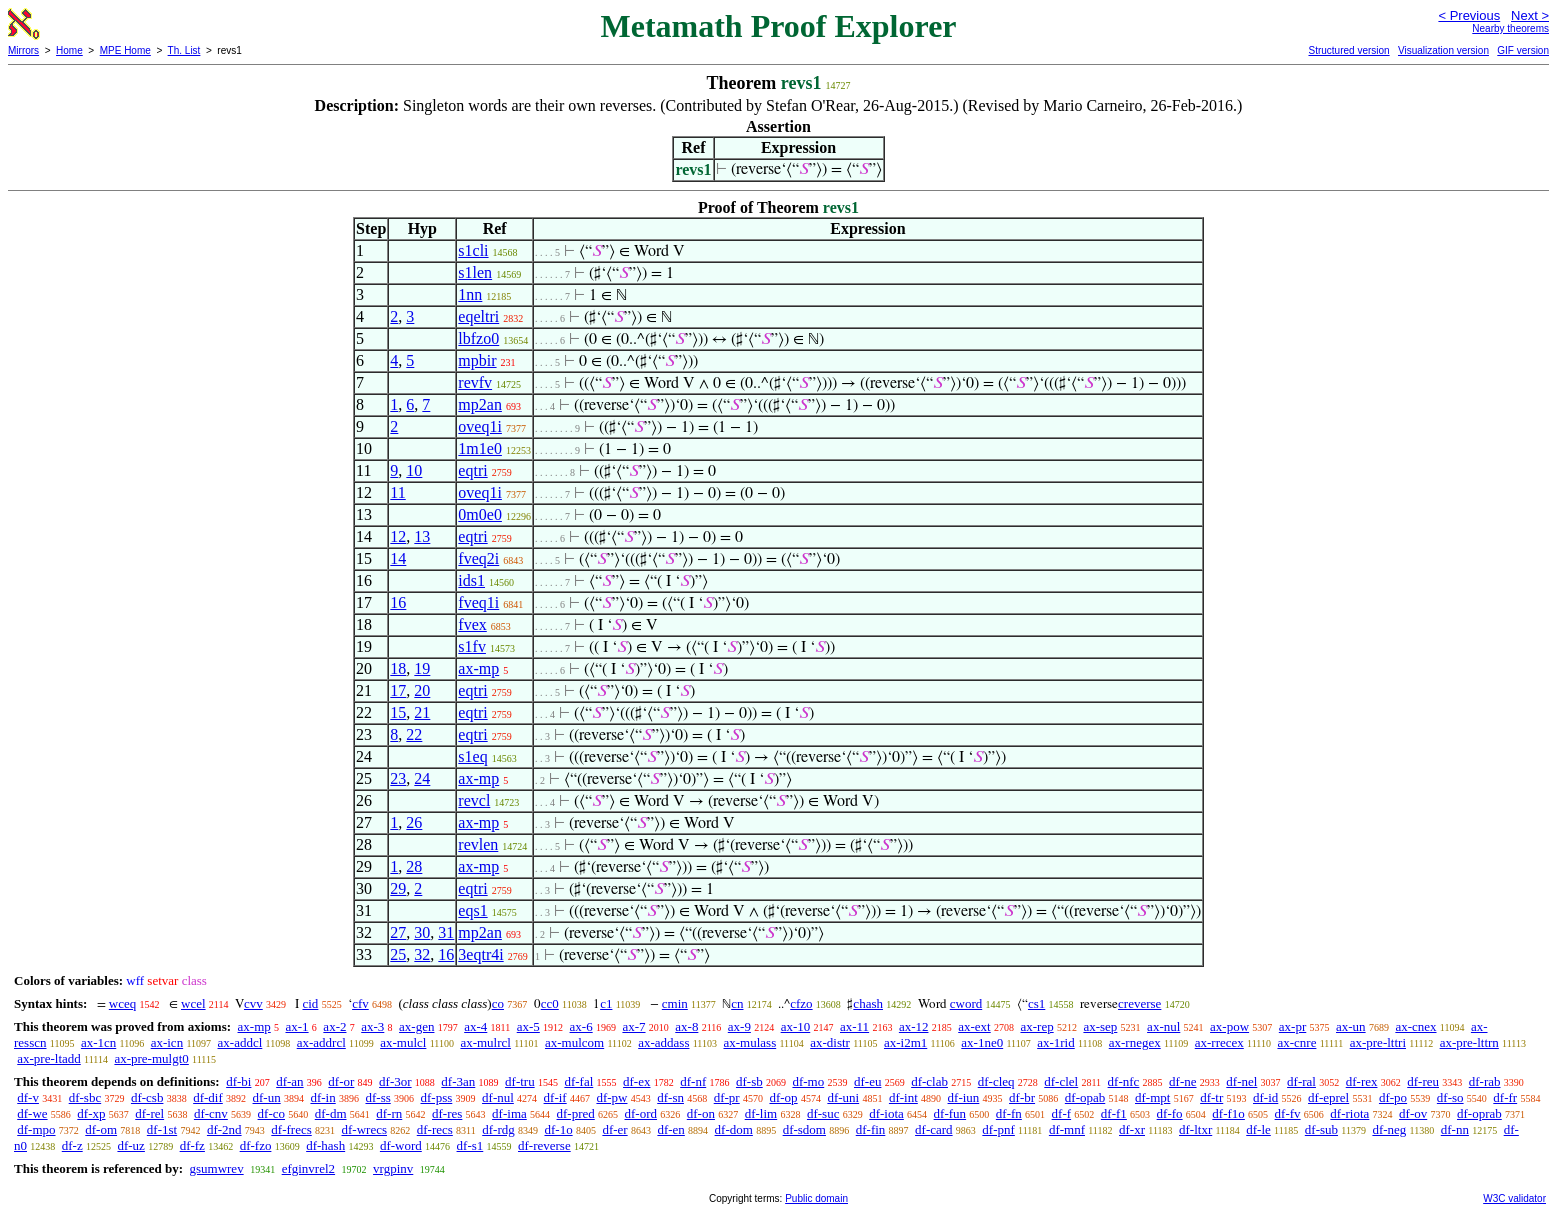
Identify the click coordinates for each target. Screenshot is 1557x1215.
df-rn (389, 1113)
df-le (1258, 1129)
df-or (341, 1081)
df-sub (1321, 1129)
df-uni (843, 1097)
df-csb (147, 1097)
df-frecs (291, 1129)
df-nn (1455, 1129)
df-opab (1085, 1097)
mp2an (480, 404)
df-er (614, 1129)
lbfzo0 (478, 338)
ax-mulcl (403, 1042)
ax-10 (796, 1026)
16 (398, 602)
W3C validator (1514, 1198)
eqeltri (478, 316)
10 (414, 470)
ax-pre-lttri (1378, 1042)
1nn (470, 294)
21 (422, 712)
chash (868, 1003)
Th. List (184, 50)
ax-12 (914, 1026)
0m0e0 (480, 514)
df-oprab (1479, 1113)
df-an (289, 1081)
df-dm (331, 1113)
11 (397, 492)
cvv (253, 1003)
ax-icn (167, 1042)
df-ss (377, 1097)
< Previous (1469, 15)
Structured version (1348, 50)
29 (398, 888)
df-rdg (498, 1129)
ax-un (1351, 1026)
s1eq (472, 756)
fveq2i (478, 558)
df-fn (1009, 1113)
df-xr (1132, 1129)
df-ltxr (1195, 1129)
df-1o (558, 1129)
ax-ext (974, 1026)
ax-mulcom (574, 1042)
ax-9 (739, 1026)
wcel (193, 1003)
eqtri (472, 470)
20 (422, 690)
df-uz (130, 1145)
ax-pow (1229, 1026)
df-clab (929, 1081)
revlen (478, 844)
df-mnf (1067, 1129)
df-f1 (1114, 1113)
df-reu (1423, 1081)
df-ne (1182, 1081)
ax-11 (854, 1026)
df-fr (1505, 1097)
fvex (472, 624)
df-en (670, 1129)
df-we (32, 1113)
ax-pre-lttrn (1469, 1042)
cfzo (801, 1003)
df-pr (727, 1097)
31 (446, 932)
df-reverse (544, 1145)
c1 (606, 1003)
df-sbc (85, 1097)
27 (398, 932)
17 (398, 690)
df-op (783, 1097)
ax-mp (478, 668)
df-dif (208, 1097)
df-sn (670, 1097)
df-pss (437, 1097)
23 (398, 778)
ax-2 (334, 1026)
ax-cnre (1296, 1042)
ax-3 (372, 1026)
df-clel (1061, 1081)
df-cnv (211, 1113)
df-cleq (996, 1081)
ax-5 (528, 1026)
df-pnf (998, 1129)
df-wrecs (364, 1129)
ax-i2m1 (905, 1042)
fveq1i (478, 602)
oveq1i (480, 426)
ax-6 (581, 1026)
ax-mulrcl (485, 1042)
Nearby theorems (1510, 28)
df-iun (964, 1097)
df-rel (149, 1113)
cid (310, 1003)
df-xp (91, 1113)
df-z (72, 1145)
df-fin (871, 1129)
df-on (701, 1113)
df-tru (520, 1081)
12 (398, 536)
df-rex (1362, 1081)
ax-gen (416, 1026)
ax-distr (830, 1042)
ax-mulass (749, 1042)
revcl (474, 800)
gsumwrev (216, 1168)
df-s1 (470, 1145)
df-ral (1301, 1081)
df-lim (761, 1113)
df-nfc (1124, 1081)
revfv (475, 382)
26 (414, 822)
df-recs (435, 1129)
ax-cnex (1415, 1026)
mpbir (477, 360)
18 (398, 668)
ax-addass (663, 1042)
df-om (101, 1129)
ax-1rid (1056, 1042)
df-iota (886, 1113)
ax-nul (1163, 1026)
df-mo (808, 1081)
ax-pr (1292, 1026)
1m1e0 (480, 448)
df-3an (458, 1081)
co (498, 1003)
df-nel (1241, 1081)
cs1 (1036, 1003)
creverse (1139, 1003)
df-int (903, 1097)
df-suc (823, 1113)
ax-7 (633, 1026)
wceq (122, 1003)
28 (414, 866)
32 (422, 954)
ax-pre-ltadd (49, 1058)
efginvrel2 (308, 1168)
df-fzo (256, 1145)
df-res (447, 1113)
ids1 (471, 580)
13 (422, 536)
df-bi (238, 1081)
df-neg (1389, 1129)
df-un (267, 1097)
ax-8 (686, 1026)
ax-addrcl (321, 1042)
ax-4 (475, 1026)
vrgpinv (393, 1168)
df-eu (867, 1081)
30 (422, 932)
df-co (271, 1113)
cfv (360, 1003)
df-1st (162, 1129)
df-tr (1211, 1097)
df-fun (950, 1113)
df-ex (636, 1081)
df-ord (641, 1113)
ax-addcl (240, 1042)
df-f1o (1228, 1113)
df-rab (1485, 1081)
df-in (322, 1097)
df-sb (749, 1081)
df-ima (509, 1113)
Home (69, 50)
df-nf (693, 1081)
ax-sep (1100, 1026)
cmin (675, 1003)
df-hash (325, 1145)
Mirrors (23, 50)
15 (398, 712)
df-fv (1288, 1113)
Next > (1530, 15)
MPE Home (125, 50)
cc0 (550, 1003)
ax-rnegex (1135, 1042)
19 (422, 668)
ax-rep (1036, 1026)
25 (398, 954)
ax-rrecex (1219, 1042)
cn (737, 1003)
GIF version (1523, 50)
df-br (1022, 1097)
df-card (934, 1129)
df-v (28, 1097)
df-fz (192, 1145)
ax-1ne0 (982, 1042)
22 (414, 734)
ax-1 (297, 1026)
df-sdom (804, 1129)
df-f (1062, 1113)
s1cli (473, 250)
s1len (475, 272)
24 (422, 778)
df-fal (578, 1081)
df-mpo (36, 1129)
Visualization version (1443, 50)
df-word (401, 1145)
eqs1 (472, 910)
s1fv (472, 646)
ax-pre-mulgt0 (151, 1058)
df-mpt (1152, 1097)
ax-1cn (98, 1042)
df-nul (498, 1097)
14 (398, 558)
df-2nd (224, 1129)
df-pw (611, 1097)
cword (966, 1003)
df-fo (1170, 1113)
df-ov (1413, 1113)
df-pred (576, 1113)
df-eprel (1328, 1097)
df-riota (1349, 1113)
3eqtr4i (480, 954)
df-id (1265, 1097)
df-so (1450, 1097)
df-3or (395, 1081)
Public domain (816, 1198)
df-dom (734, 1129)
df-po (1393, 1097)
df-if (555, 1097)
